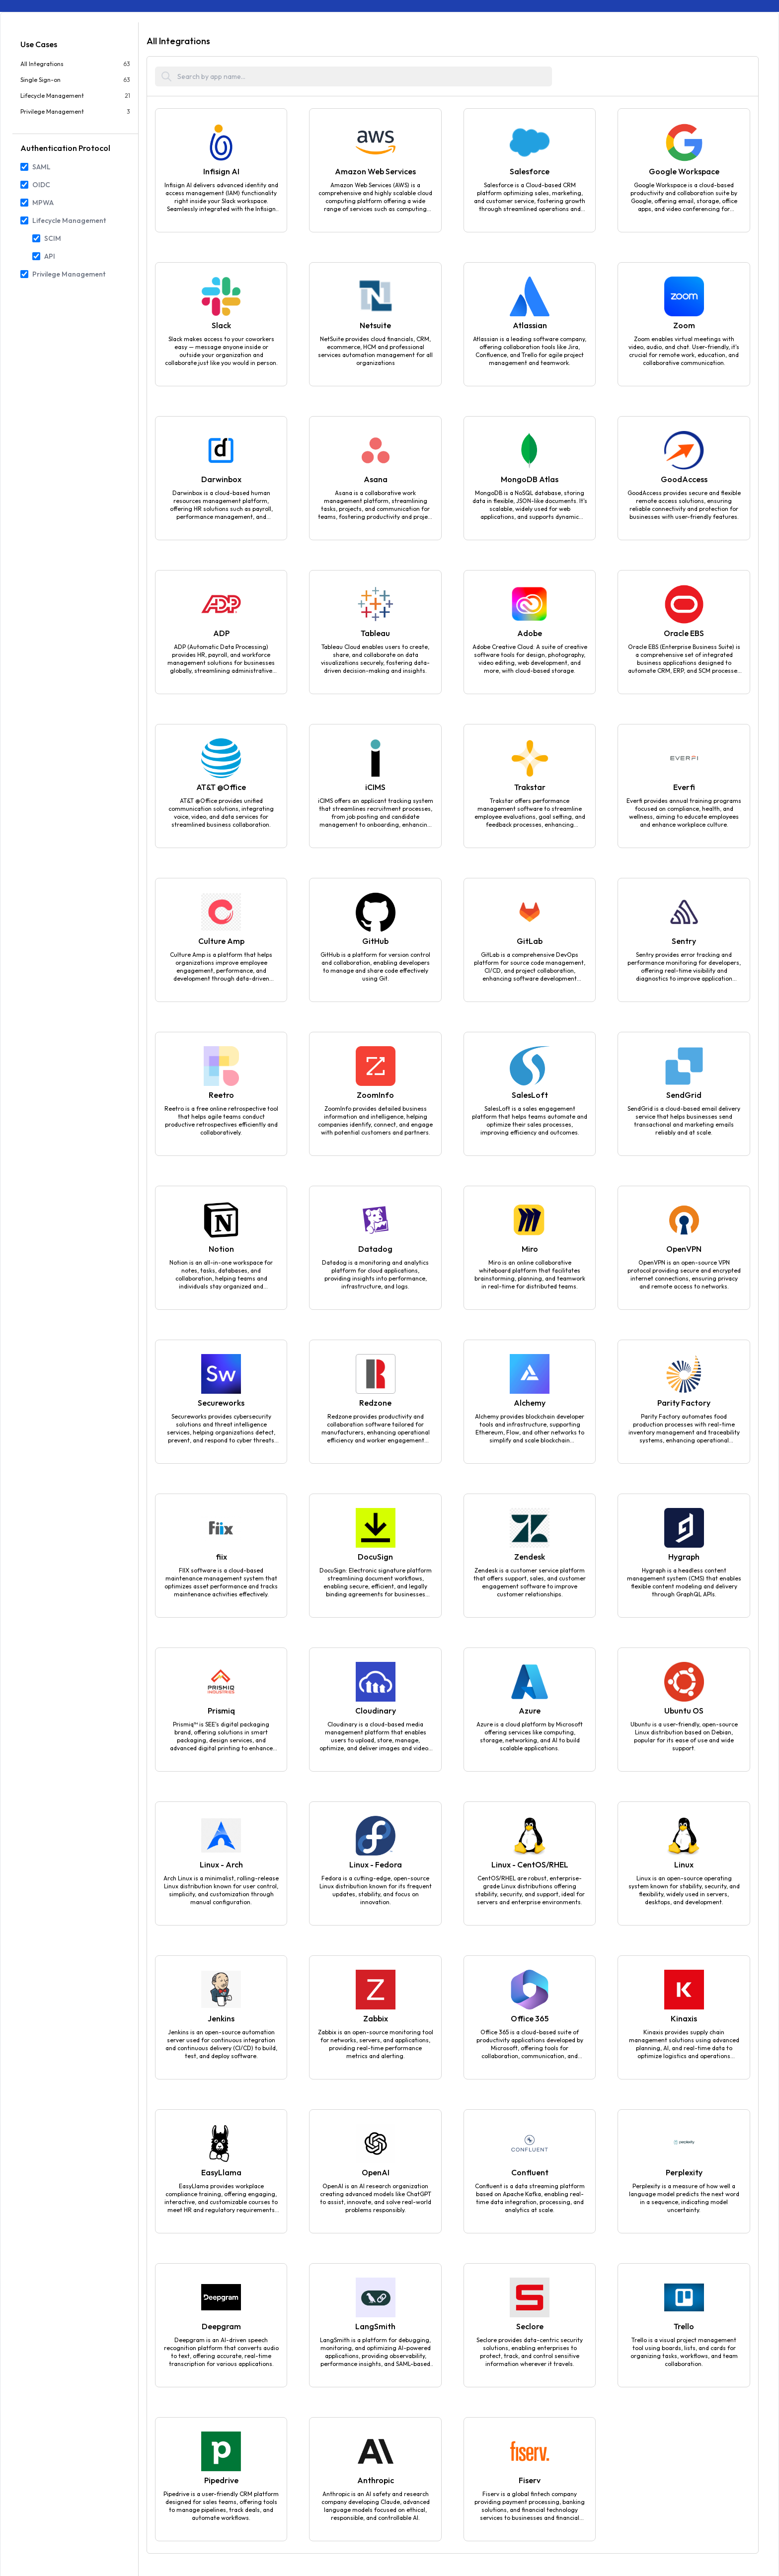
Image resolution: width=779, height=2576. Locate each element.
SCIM (52, 238)
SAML (41, 166)
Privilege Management (68, 274)
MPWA (43, 202)
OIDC (41, 184)
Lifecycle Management (69, 220)
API (49, 256)
